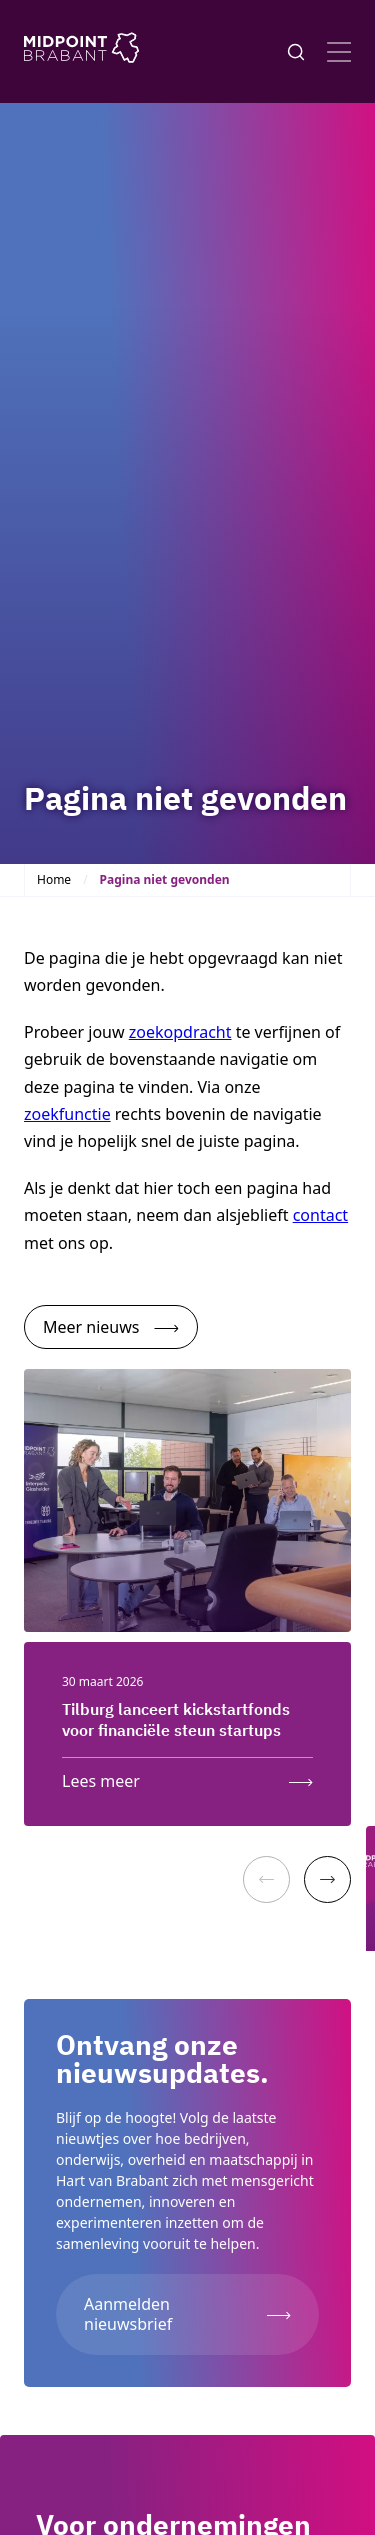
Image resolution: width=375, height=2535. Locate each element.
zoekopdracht (180, 1032)
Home (54, 879)
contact (320, 1215)
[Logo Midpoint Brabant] (81, 51)
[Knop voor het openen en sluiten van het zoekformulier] (296, 52)
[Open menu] (339, 52)
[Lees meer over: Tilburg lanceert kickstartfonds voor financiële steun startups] (187, 1776)
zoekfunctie (67, 1114)
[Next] (327, 1879)
